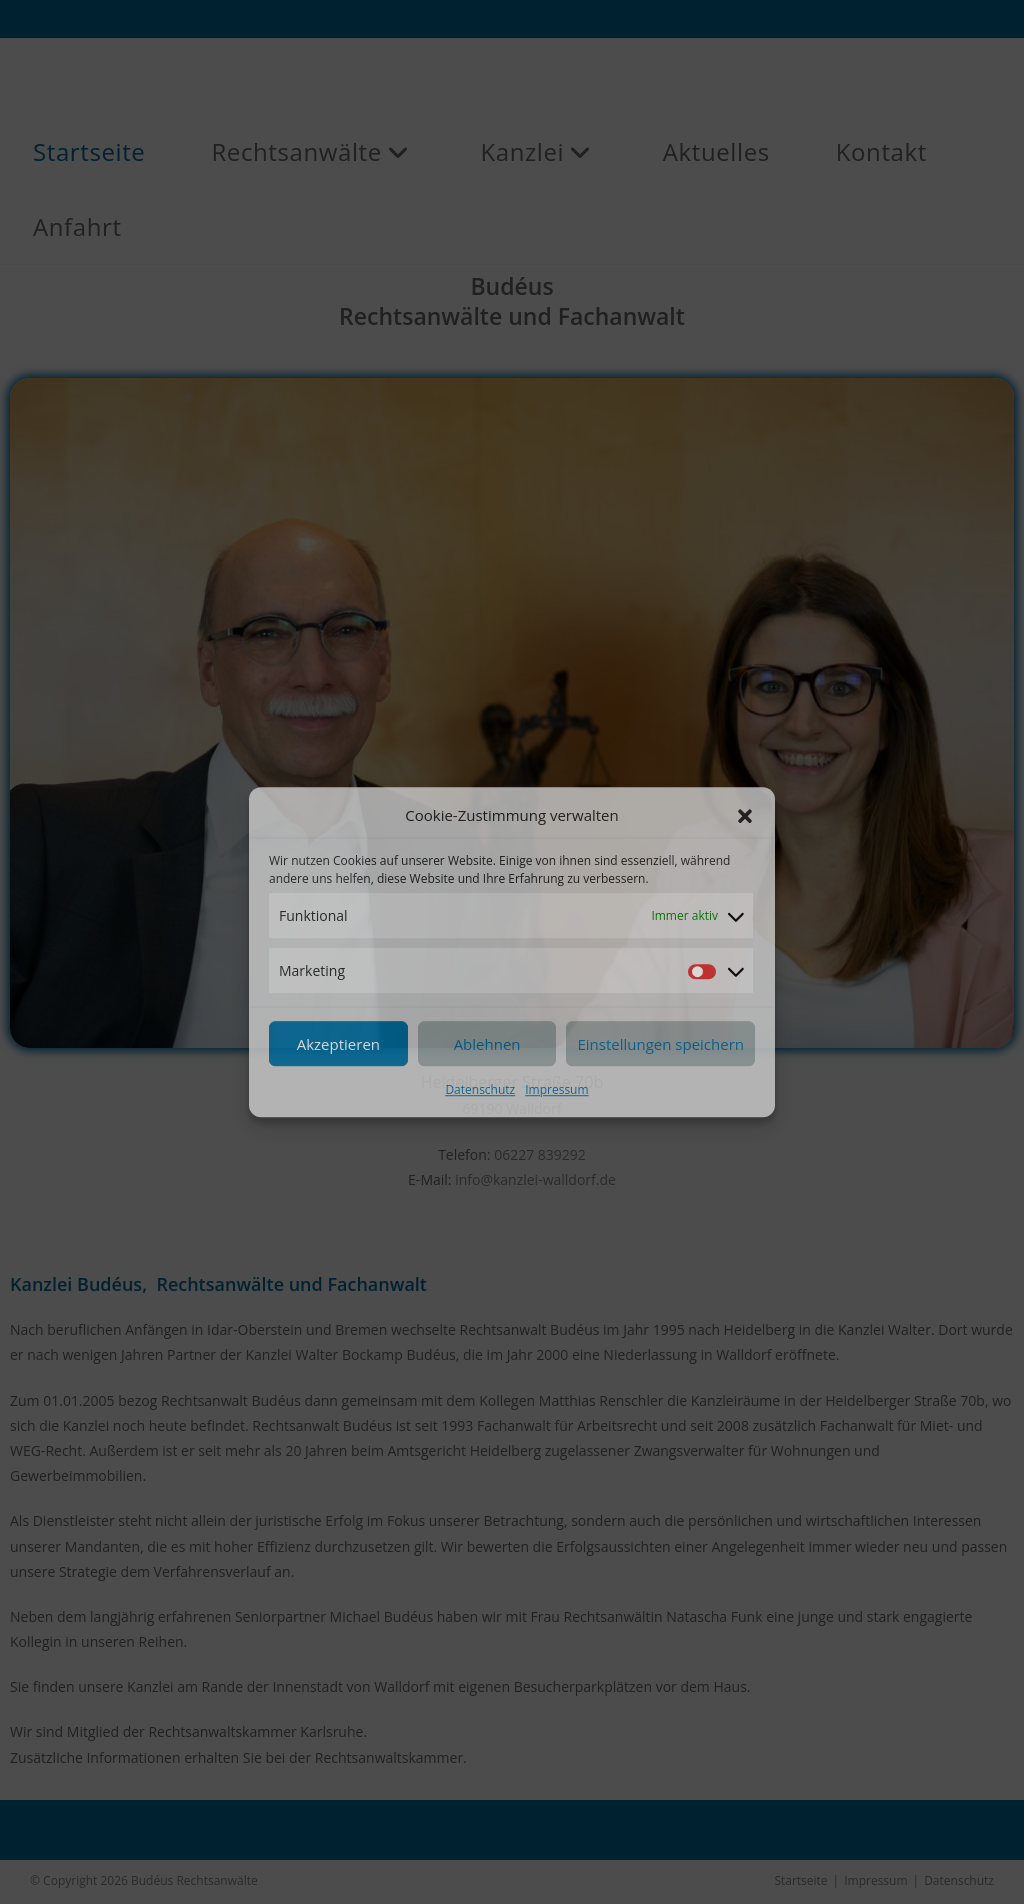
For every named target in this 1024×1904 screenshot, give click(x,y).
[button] (745, 816)
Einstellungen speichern (660, 1044)
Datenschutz (480, 1090)
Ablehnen (487, 1044)
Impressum (556, 1090)
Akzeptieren (338, 1044)
